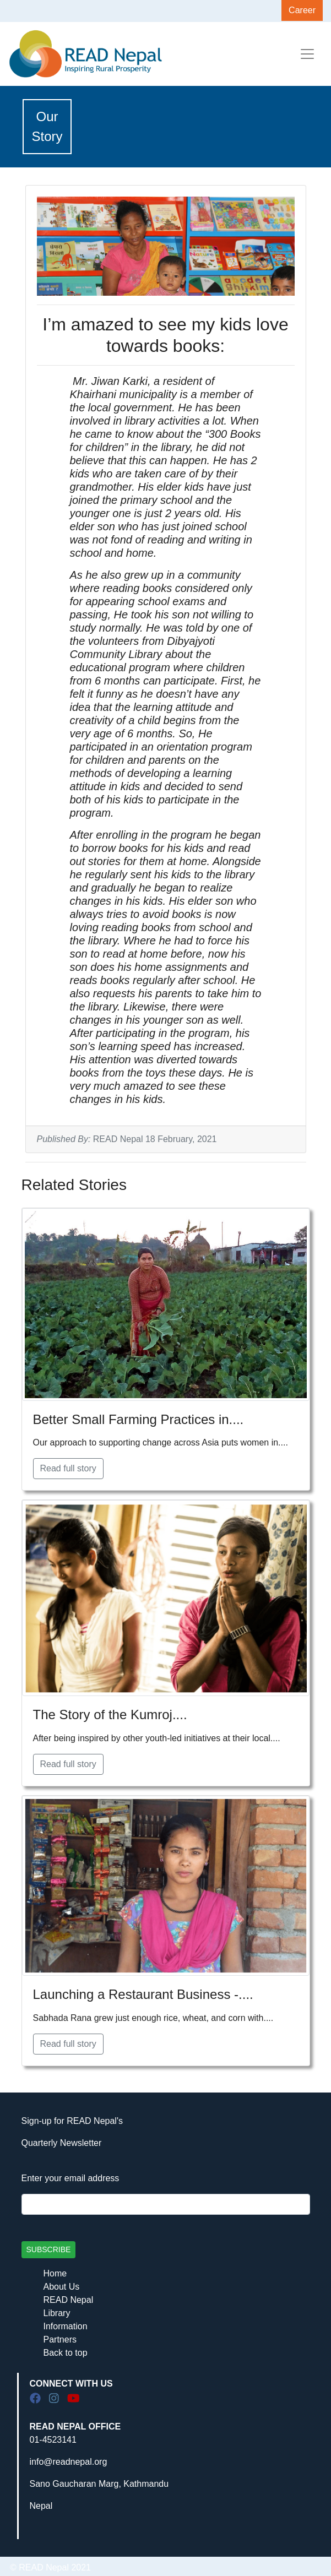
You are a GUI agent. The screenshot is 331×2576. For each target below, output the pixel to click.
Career (302, 10)
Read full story (68, 1468)
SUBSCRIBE (48, 2249)
